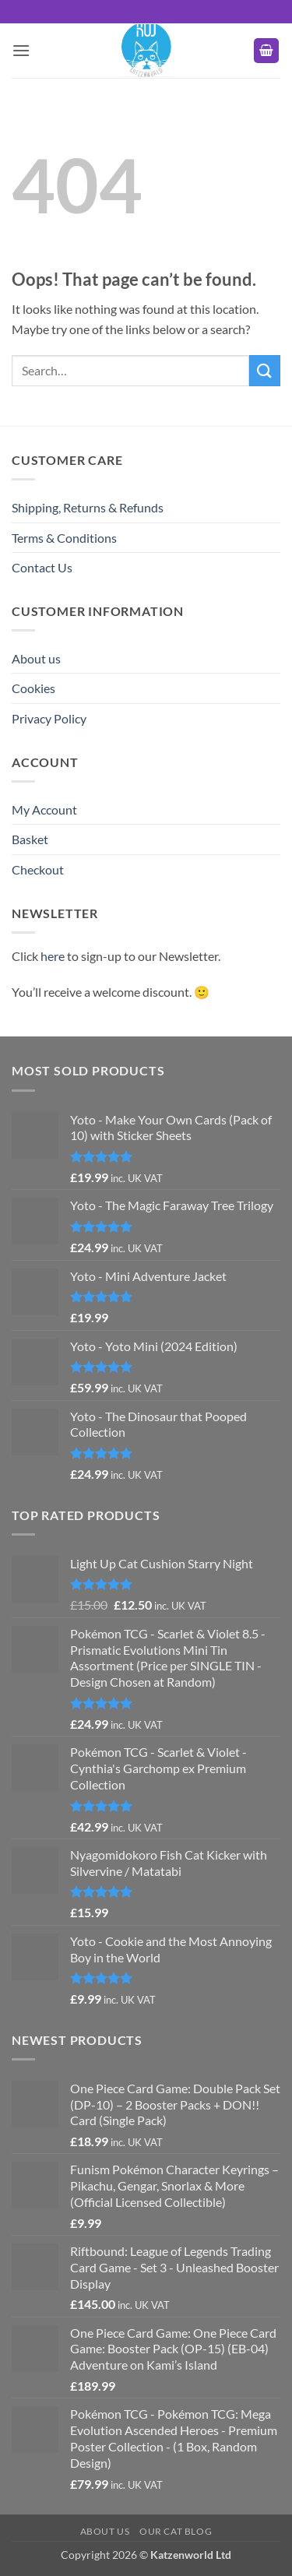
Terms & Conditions (64, 537)
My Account (44, 809)
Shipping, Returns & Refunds (88, 507)
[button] (21, 50)
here (52, 955)
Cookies (33, 688)
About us (36, 658)
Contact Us (42, 567)
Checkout (38, 869)
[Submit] (264, 370)
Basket (30, 839)
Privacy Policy (49, 718)
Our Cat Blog (175, 2531)
